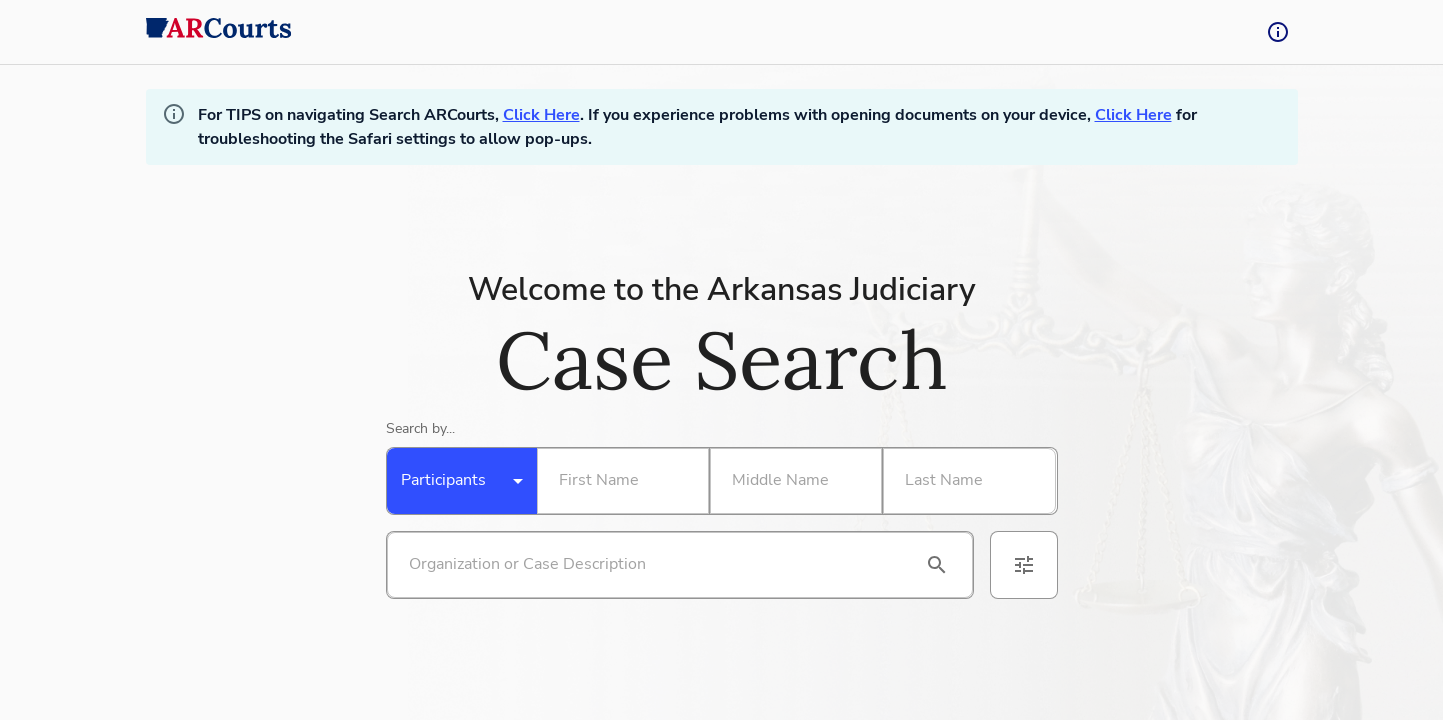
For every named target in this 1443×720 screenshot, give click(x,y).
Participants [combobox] (443, 480)
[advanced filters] (1024, 565)
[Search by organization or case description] (656, 565)
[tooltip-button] (1278, 32)
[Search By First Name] (619, 481)
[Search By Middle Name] (792, 481)
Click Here (541, 115)
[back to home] (219, 32)
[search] (937, 565)
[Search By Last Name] (965, 481)
